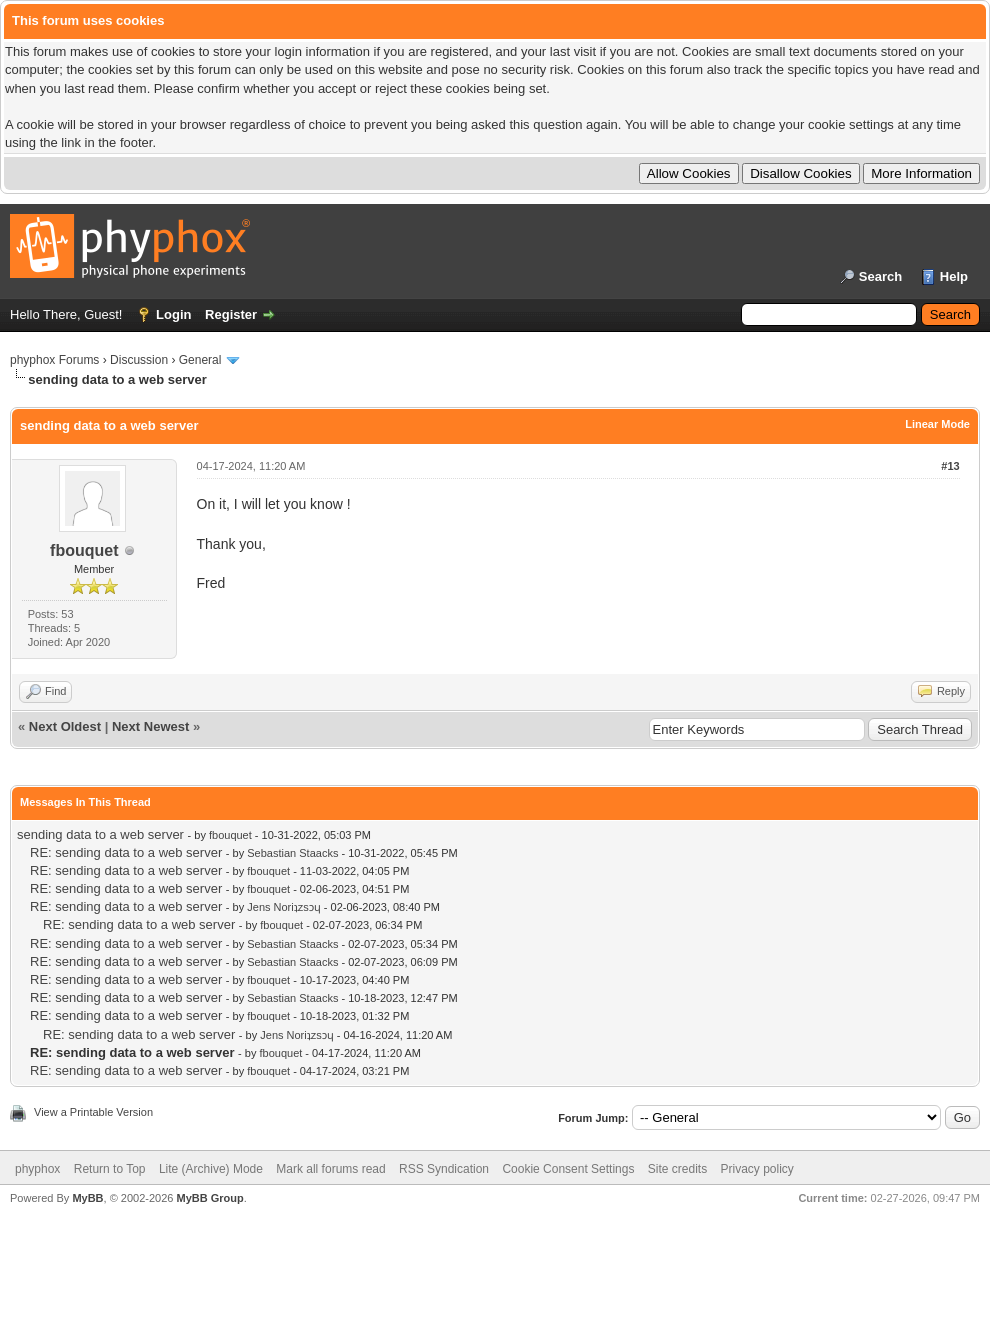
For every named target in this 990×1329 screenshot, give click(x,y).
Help (954, 276)
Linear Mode (937, 424)
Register (231, 314)
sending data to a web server (100, 834)
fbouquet (84, 550)
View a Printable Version (93, 1112)
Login (173, 314)
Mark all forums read (330, 1169)
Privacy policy (757, 1169)
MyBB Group (209, 1198)
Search (880, 276)
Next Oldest (65, 726)
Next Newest (150, 726)
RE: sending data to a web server (126, 852)
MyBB (87, 1198)
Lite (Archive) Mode (211, 1169)
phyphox (37, 1169)
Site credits (677, 1169)
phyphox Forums (54, 360)
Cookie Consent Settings (568, 1169)
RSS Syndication (444, 1169)
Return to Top (110, 1169)
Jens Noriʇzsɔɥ (283, 907)
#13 (950, 466)
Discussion (139, 360)
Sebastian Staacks (292, 853)
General (200, 360)
